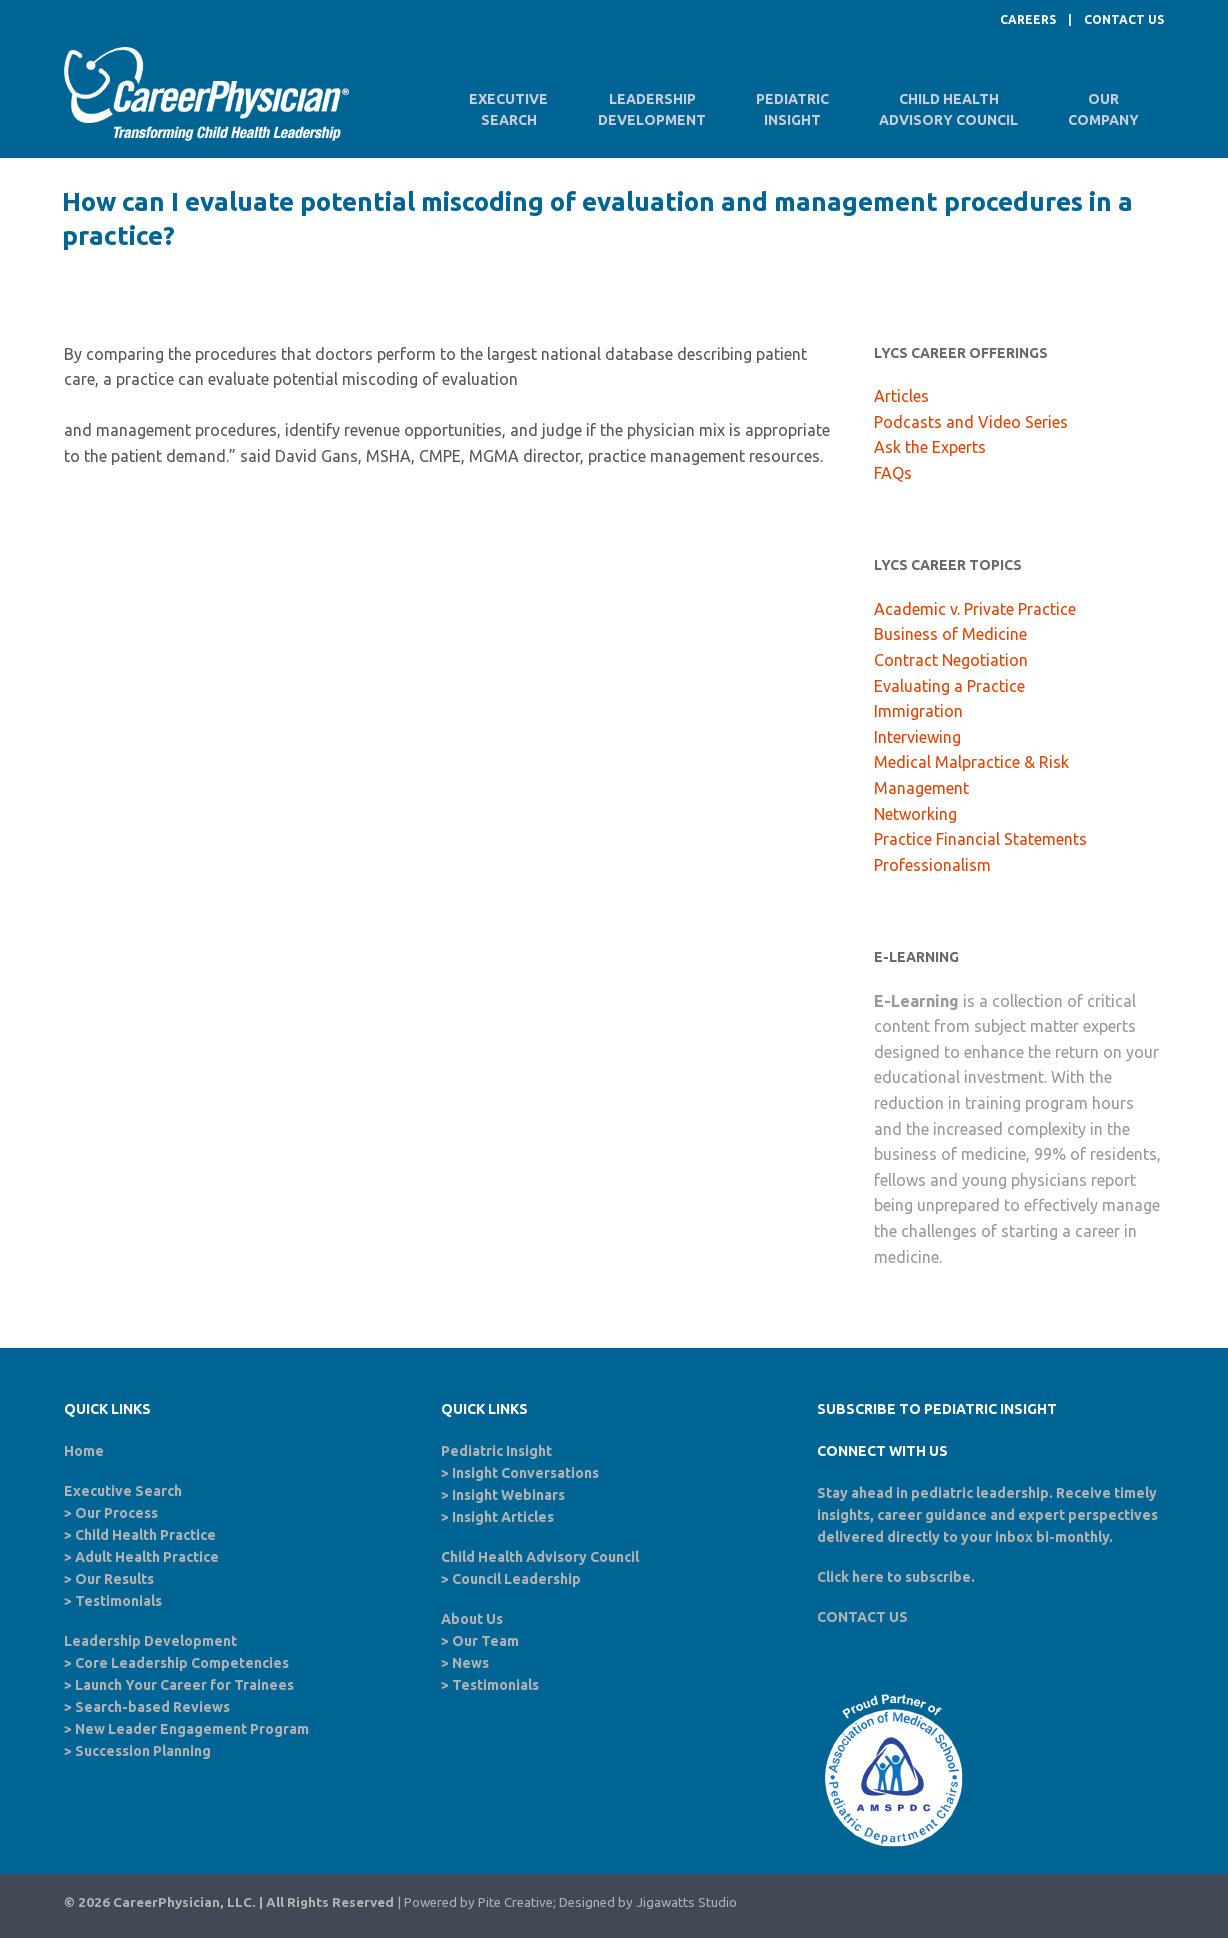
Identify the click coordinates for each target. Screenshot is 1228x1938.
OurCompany (1103, 109)
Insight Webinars (508, 1495)
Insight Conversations (525, 1473)
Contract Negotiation (951, 660)
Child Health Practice (145, 1535)
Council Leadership (516, 1579)
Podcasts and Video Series (971, 422)
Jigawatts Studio (686, 1902)
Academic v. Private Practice (975, 609)
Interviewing (917, 737)
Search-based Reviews (152, 1707)
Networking (915, 814)
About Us (472, 1619)
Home (84, 1451)
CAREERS (1028, 19)
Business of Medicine (950, 634)
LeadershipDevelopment (652, 109)
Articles (901, 396)
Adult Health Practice (147, 1557)
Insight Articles (503, 1517)
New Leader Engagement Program (192, 1729)
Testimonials (118, 1601)
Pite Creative (515, 1902)
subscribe (938, 1577)
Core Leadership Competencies (182, 1663)
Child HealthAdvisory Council (948, 109)
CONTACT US (1124, 19)
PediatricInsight (792, 109)
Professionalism (932, 865)
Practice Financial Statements (980, 839)
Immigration (918, 711)
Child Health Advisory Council (540, 1557)
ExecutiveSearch (508, 109)
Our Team (485, 1641)
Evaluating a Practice (949, 686)
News (470, 1663)
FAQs (893, 473)
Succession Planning (143, 1751)
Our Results (114, 1579)
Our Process (116, 1513)
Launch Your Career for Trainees (184, 1685)
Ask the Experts (930, 447)
